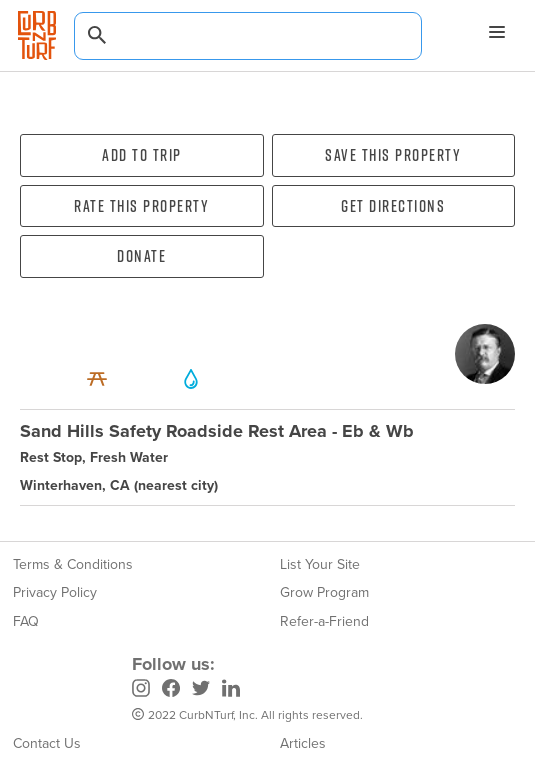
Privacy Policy (55, 592)
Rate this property (141, 206)
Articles (303, 743)
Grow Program (324, 592)
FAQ (26, 621)
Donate (141, 256)
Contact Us (47, 743)
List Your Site (320, 564)
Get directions (393, 206)
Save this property (393, 155)
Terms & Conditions (73, 564)
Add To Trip (142, 155)
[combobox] (248, 36)
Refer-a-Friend (324, 621)
